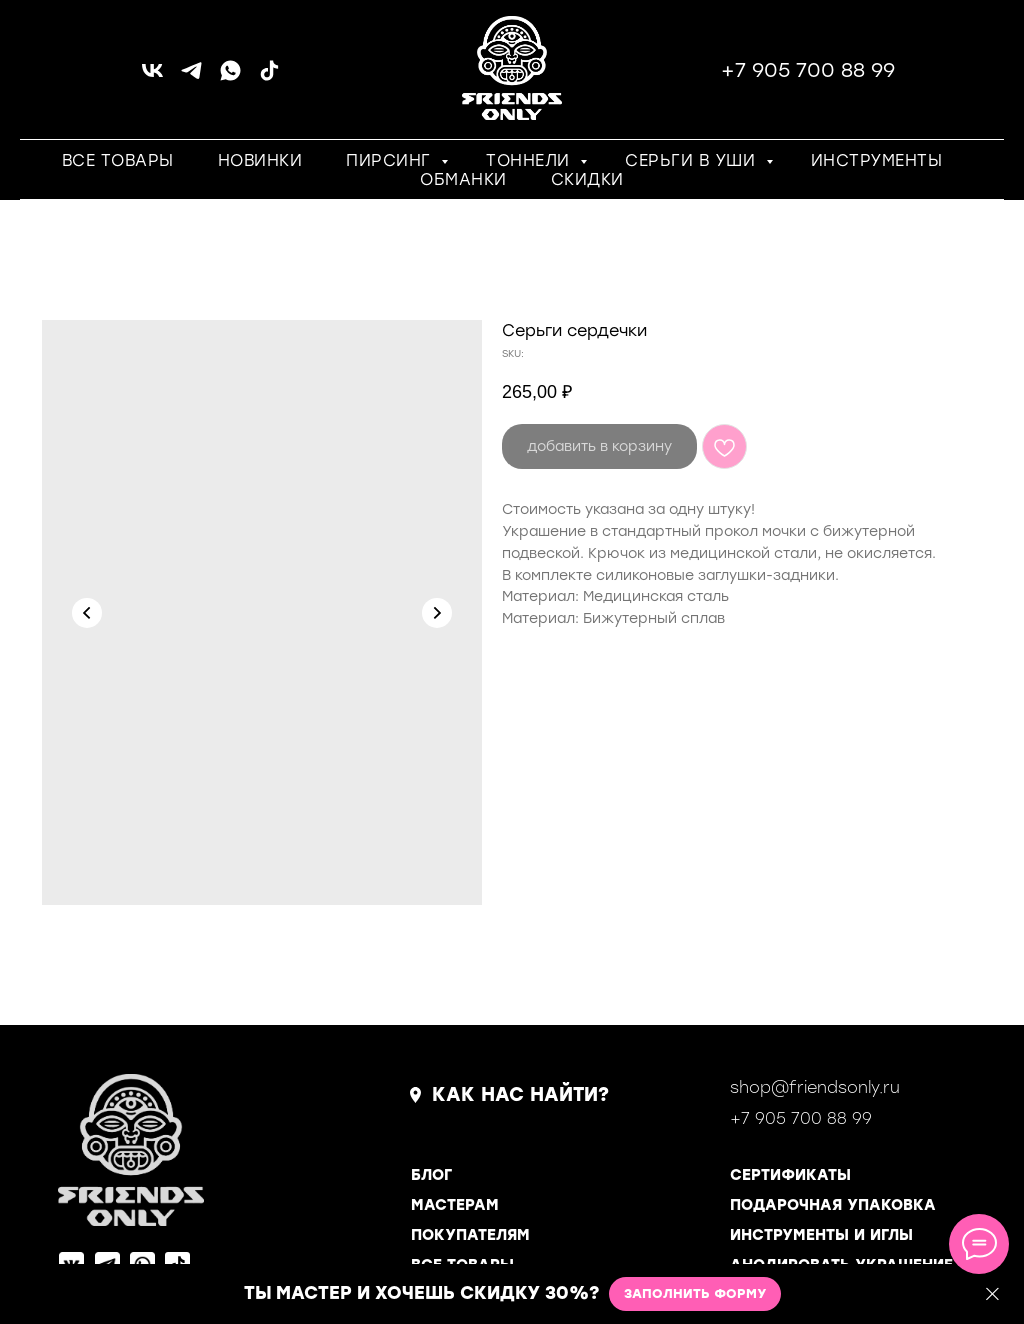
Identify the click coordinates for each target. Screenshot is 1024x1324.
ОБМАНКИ (463, 179)
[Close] (992, 1294)
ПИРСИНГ (391, 160)
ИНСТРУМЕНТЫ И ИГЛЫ (821, 1235)
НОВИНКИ (260, 160)
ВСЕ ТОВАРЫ (118, 160)
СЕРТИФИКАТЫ (790, 1175)
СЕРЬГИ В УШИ (693, 160)
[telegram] (191, 77)
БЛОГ (431, 1175)
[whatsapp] (230, 77)
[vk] (152, 77)
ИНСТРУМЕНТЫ (877, 160)
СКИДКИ (587, 179)
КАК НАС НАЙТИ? (520, 1094)
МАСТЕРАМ (455, 1205)
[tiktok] (269, 77)
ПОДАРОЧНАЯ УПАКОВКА (833, 1205)
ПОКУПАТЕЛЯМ (470, 1235)
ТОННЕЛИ (530, 160)
